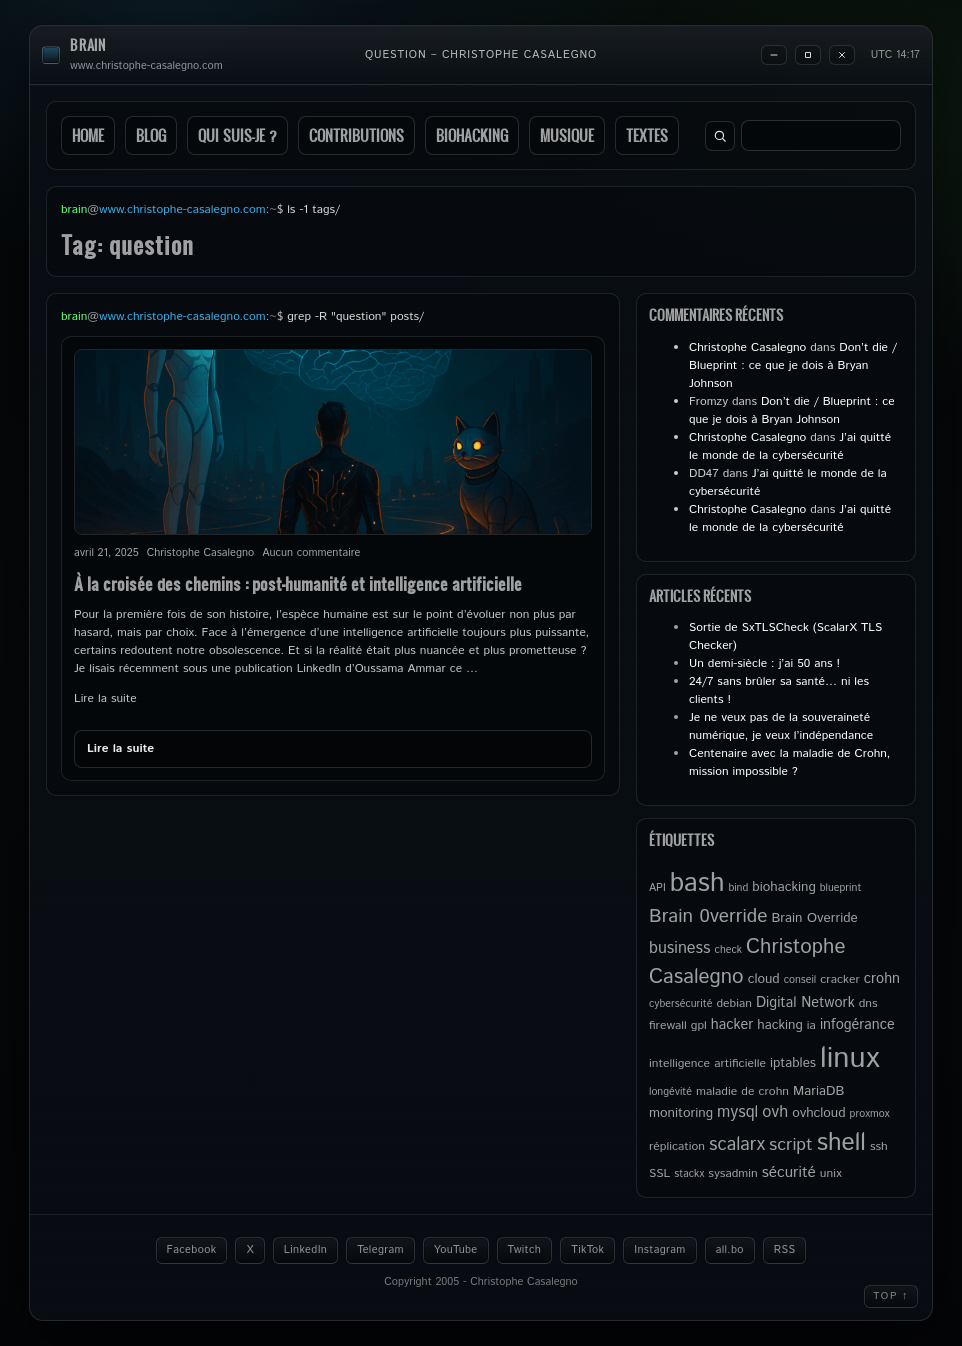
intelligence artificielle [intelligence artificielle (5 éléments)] (707, 1063)
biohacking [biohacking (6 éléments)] (783, 887)
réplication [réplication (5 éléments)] (677, 1146)
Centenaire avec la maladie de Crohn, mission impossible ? (789, 762)
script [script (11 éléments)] (791, 1145)
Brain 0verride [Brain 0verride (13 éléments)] (708, 916)
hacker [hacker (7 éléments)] (732, 1025)
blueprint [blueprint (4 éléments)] (841, 888)
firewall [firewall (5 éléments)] (668, 1025)
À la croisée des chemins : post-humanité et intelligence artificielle (298, 583)
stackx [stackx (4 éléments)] (689, 1174)
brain (88, 45)
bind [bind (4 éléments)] (738, 888)
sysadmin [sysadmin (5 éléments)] (732, 1173)
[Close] (842, 55)
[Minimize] (774, 55)
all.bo (730, 1250)
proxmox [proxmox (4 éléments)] (870, 1114)
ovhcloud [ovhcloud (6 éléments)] (818, 1113)
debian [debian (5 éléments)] (734, 1003)
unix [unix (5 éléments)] (831, 1173)
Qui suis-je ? (237, 135)
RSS (785, 1250)
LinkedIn (305, 1250)
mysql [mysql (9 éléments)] (737, 1112)
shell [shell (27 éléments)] (841, 1143)
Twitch (525, 1250)
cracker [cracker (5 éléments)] (840, 979)
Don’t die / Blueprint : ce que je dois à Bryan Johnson (793, 365)
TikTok (587, 1250)
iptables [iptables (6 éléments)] (793, 1063)
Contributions (356, 135)
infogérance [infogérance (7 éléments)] (857, 1025)
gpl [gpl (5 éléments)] (699, 1025)
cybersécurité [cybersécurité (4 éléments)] (680, 1004)
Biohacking (472, 135)
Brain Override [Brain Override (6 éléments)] (814, 918)
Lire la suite (105, 698)
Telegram (380, 1250)
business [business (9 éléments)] (680, 948)
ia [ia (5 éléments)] (811, 1025)
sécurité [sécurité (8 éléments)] (789, 1173)
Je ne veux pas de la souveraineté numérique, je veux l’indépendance (781, 726)
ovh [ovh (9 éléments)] (775, 1112)
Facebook (192, 1250)
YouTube (456, 1250)
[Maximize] (808, 55)
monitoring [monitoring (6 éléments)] (681, 1113)
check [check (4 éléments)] (728, 950)
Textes (647, 135)
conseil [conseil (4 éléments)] (800, 980)
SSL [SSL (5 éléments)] (659, 1173)
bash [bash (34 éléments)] (697, 883)
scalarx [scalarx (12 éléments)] (737, 1145)
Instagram (659, 1250)
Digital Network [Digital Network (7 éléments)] (805, 1003)
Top (891, 1296)
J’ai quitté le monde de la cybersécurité (790, 446)
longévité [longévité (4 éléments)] (670, 1092)
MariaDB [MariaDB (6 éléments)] (818, 1091)
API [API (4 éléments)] (657, 888)
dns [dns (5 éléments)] (868, 1003)
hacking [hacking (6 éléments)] (780, 1025)
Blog (151, 135)
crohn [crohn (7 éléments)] (882, 979)
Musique (567, 135)
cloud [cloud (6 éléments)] (764, 979)
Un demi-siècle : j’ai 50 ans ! (764, 663)
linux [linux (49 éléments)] (849, 1058)
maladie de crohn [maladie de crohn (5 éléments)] (742, 1091)
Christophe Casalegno (747, 347)
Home (88, 135)
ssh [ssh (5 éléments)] (879, 1146)
